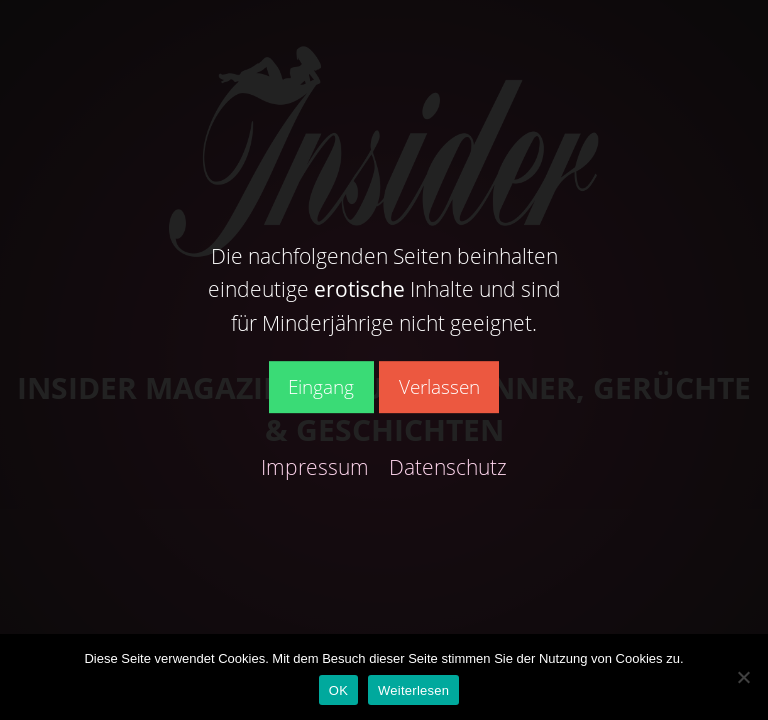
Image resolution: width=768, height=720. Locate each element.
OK (338, 690)
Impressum (315, 467)
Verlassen (439, 386)
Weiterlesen (413, 690)
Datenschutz (448, 467)
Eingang (321, 386)
